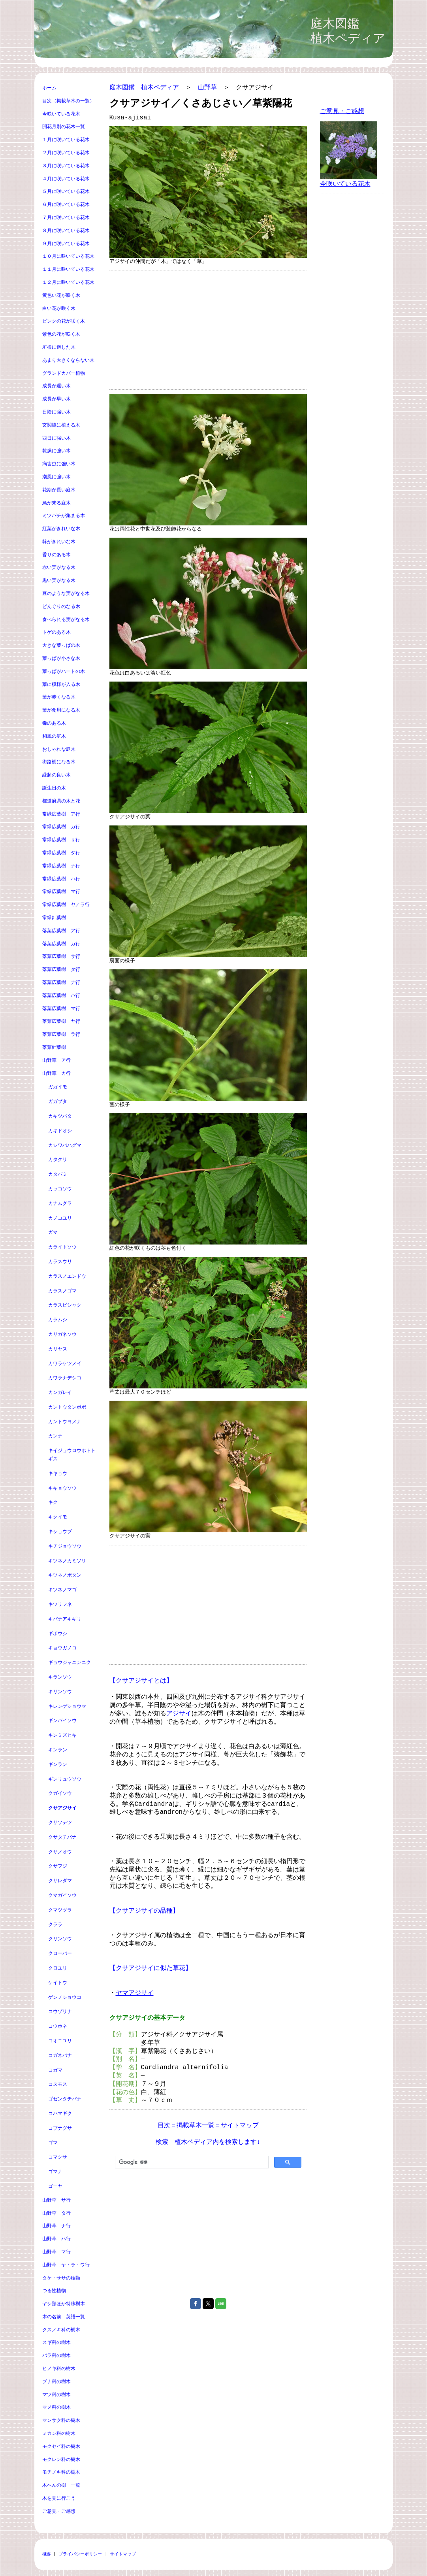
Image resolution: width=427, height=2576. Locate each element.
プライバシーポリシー (80, 2554)
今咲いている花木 (345, 184)
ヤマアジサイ (135, 1993)
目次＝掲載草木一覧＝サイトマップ (208, 2125)
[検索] (191, 2162)
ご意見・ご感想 (342, 111)
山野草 (207, 87)
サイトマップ (123, 2554)
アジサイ (179, 1713)
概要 (46, 2554)
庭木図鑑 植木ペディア (144, 87)
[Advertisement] (208, 329)
